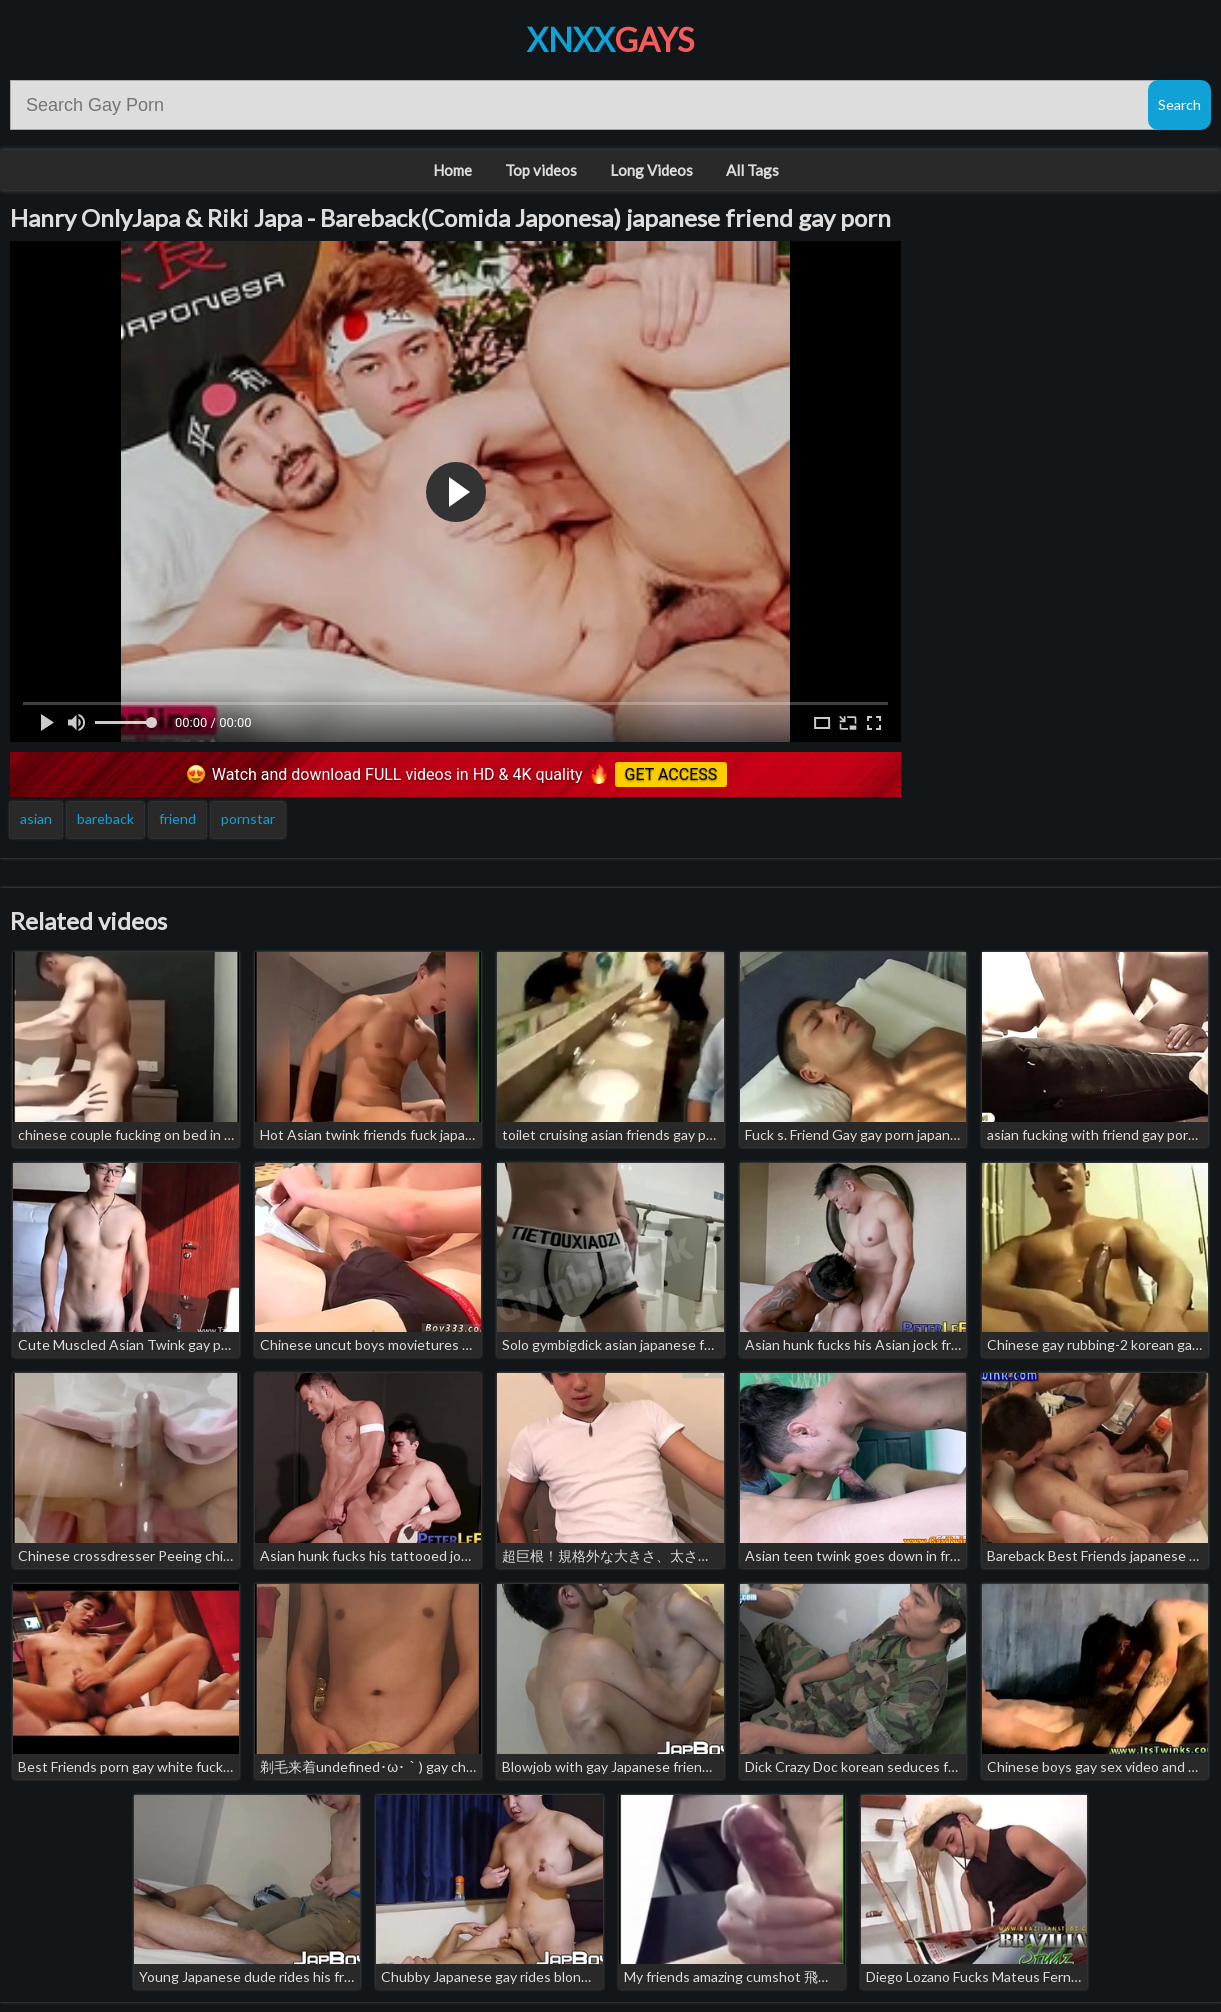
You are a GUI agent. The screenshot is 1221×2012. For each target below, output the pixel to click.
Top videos (541, 170)
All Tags (752, 170)
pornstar (248, 818)
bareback (105, 818)
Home (452, 170)
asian (36, 818)
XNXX (610, 39)
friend (177, 818)
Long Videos (651, 170)
